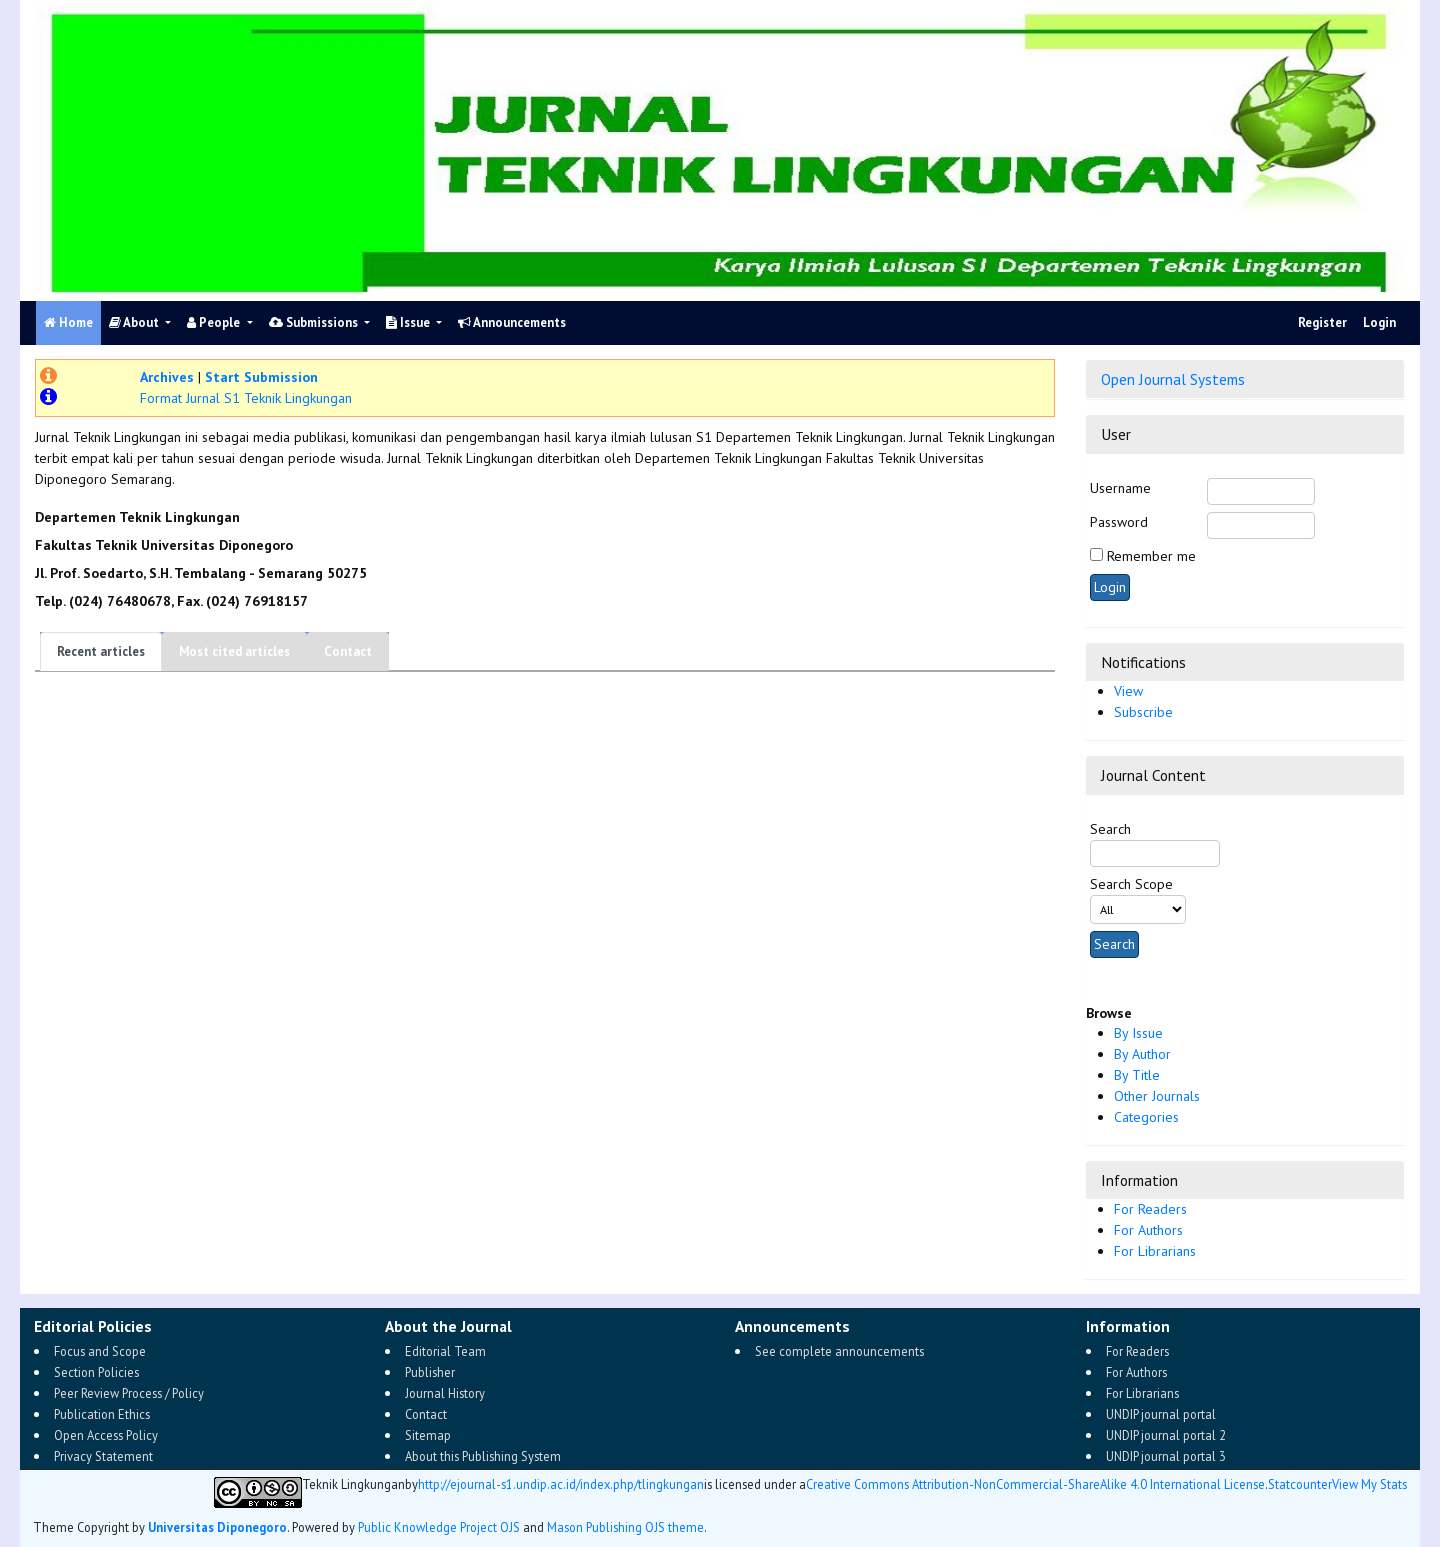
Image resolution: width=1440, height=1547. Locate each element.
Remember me (1151, 556)
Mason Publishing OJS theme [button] (625, 1527)
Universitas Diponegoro (217, 1527)
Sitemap (428, 1435)
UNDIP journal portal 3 (1166, 1456)
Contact (348, 651)
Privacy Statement (103, 1456)
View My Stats (1369, 1484)
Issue (409, 322)
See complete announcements (839, 1351)
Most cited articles (234, 651)
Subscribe (1143, 712)
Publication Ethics (102, 1414)
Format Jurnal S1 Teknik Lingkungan (246, 398)
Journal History (445, 1393)
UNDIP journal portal (1161, 1414)
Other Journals (1157, 1096)
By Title (1137, 1075)
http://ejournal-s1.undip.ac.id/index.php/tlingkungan (561, 1484)
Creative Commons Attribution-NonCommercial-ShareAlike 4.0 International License (1035, 1484)
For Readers (1150, 1209)
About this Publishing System (483, 1456)
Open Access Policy (106, 1435)
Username (1120, 488)
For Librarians (1155, 1251)
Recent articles (101, 651)
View (1128, 691)
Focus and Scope (100, 1351)
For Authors (1148, 1230)
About (135, 322)
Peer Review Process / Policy (129, 1393)
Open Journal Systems (1173, 379)
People (215, 322)
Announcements (512, 322)
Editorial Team (445, 1351)
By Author (1142, 1054)
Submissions (315, 322)
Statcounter (1300, 1484)
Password (1119, 522)
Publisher (430, 1372)
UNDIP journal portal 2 (1166, 1435)
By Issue (1138, 1033)
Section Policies (96, 1372)
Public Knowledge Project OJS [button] (439, 1527)
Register (1322, 322)
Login (1379, 322)
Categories (1146, 1117)
